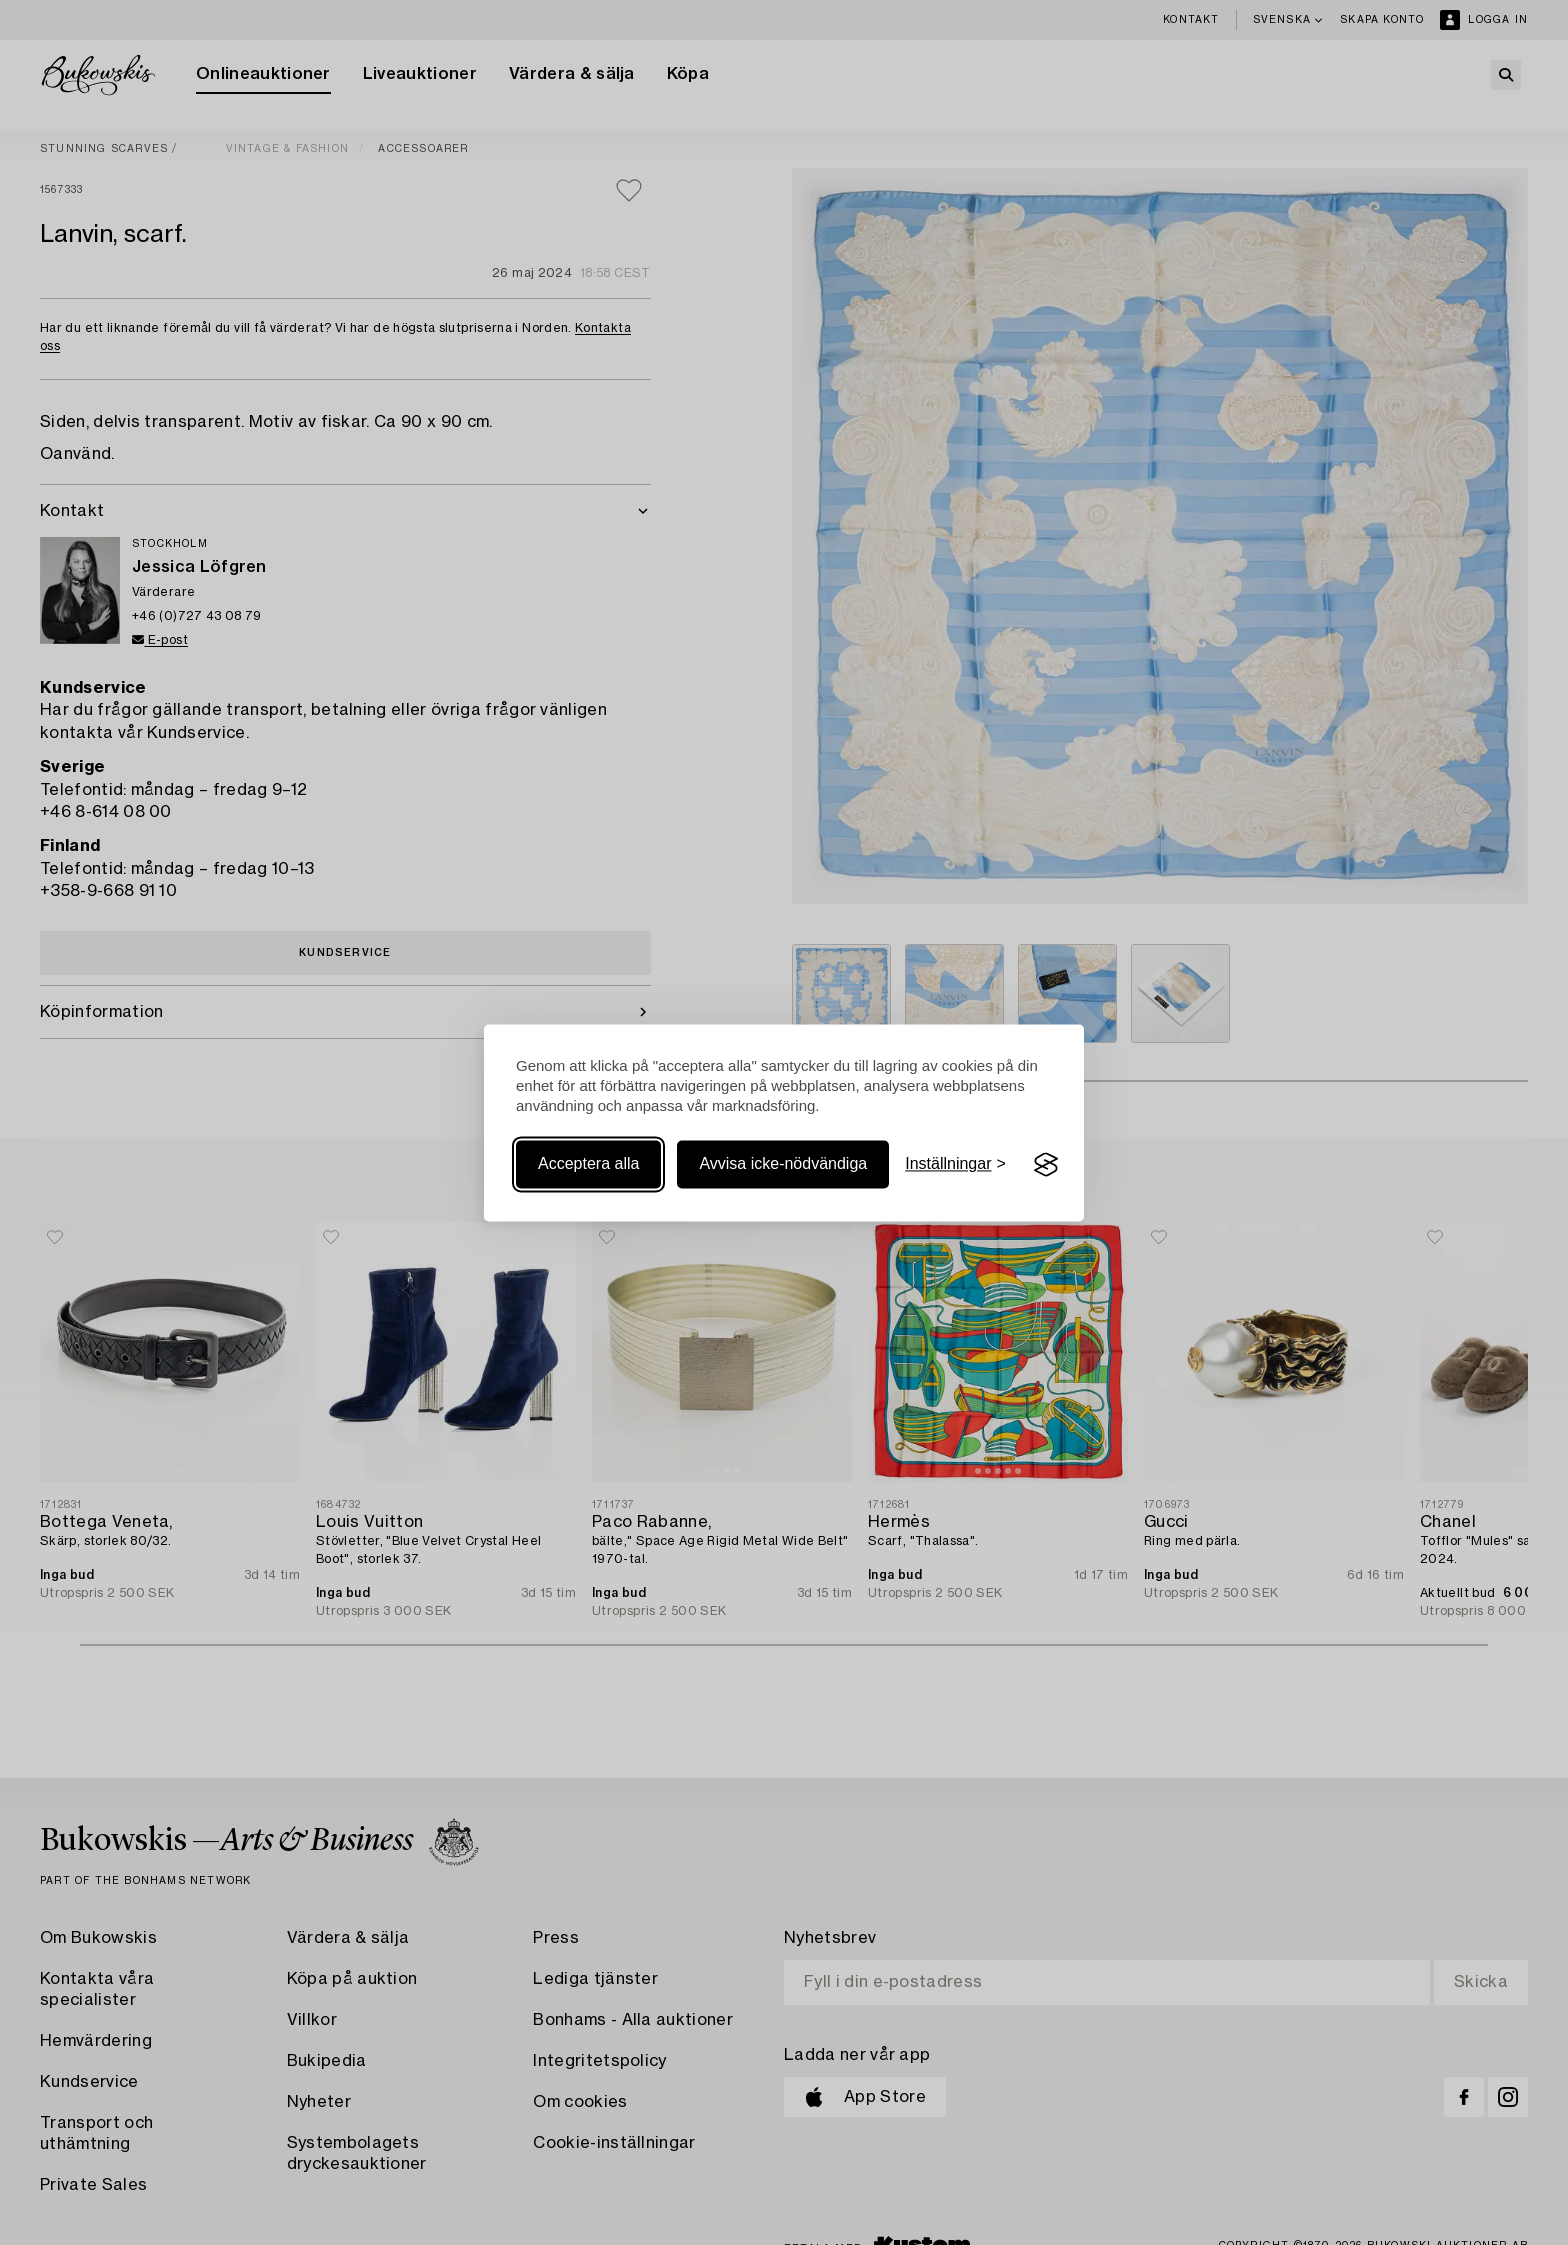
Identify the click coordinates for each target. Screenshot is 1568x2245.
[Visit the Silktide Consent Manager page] (1046, 1165)
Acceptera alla (588, 1164)
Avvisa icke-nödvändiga (783, 1164)
